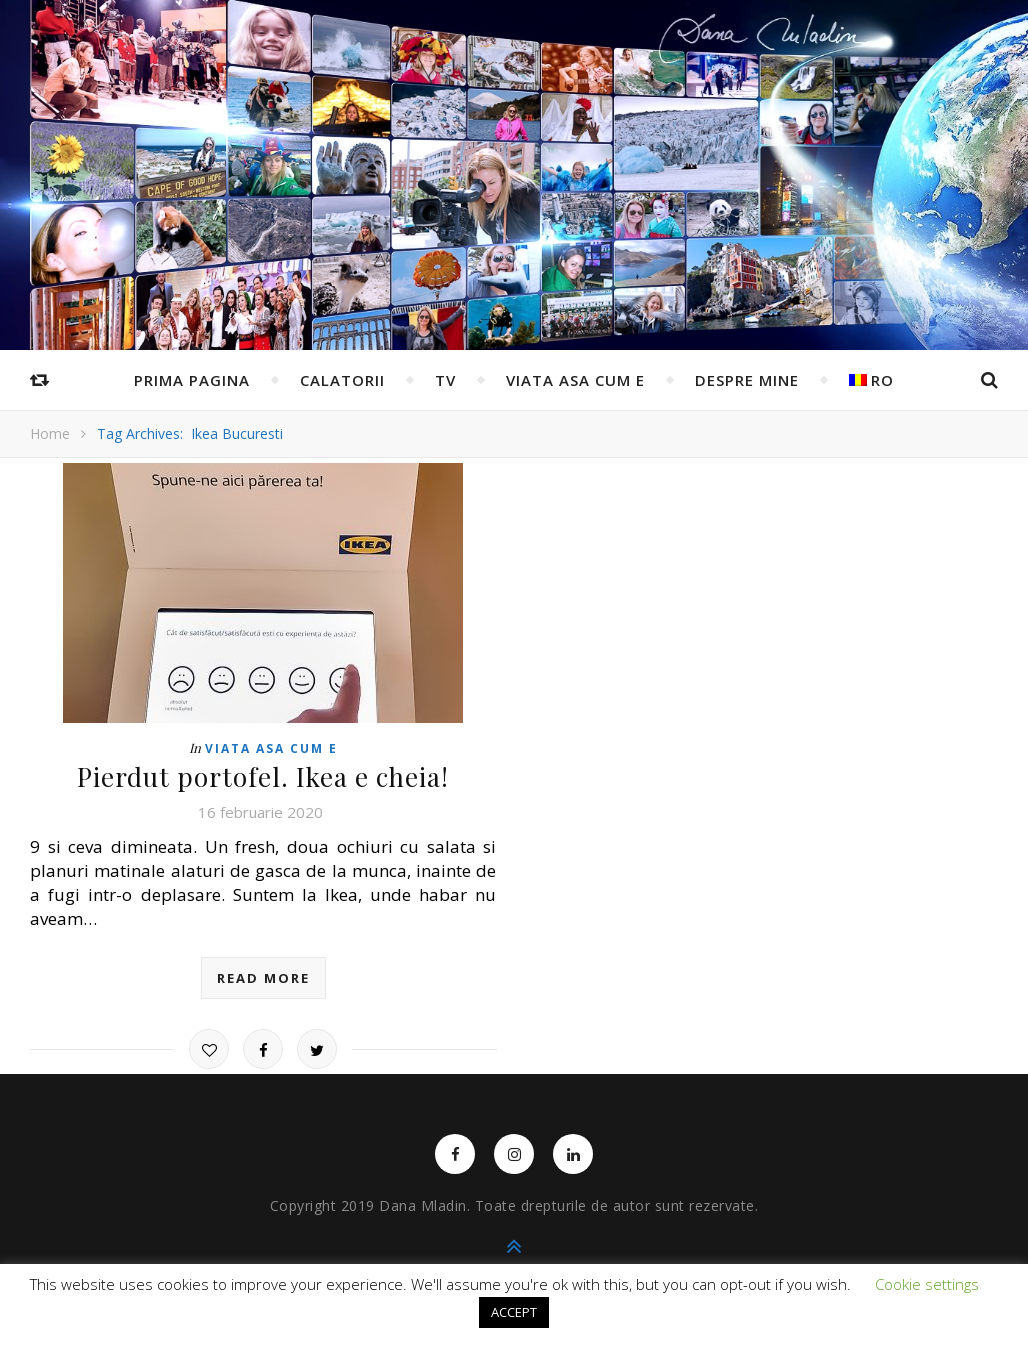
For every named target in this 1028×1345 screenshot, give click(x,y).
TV (445, 380)
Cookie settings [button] (927, 1284)
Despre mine (747, 380)
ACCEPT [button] (514, 1312)
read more (263, 978)
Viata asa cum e (575, 380)
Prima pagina (192, 380)
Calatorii (342, 380)
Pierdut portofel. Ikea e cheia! (263, 776)
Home (50, 433)
